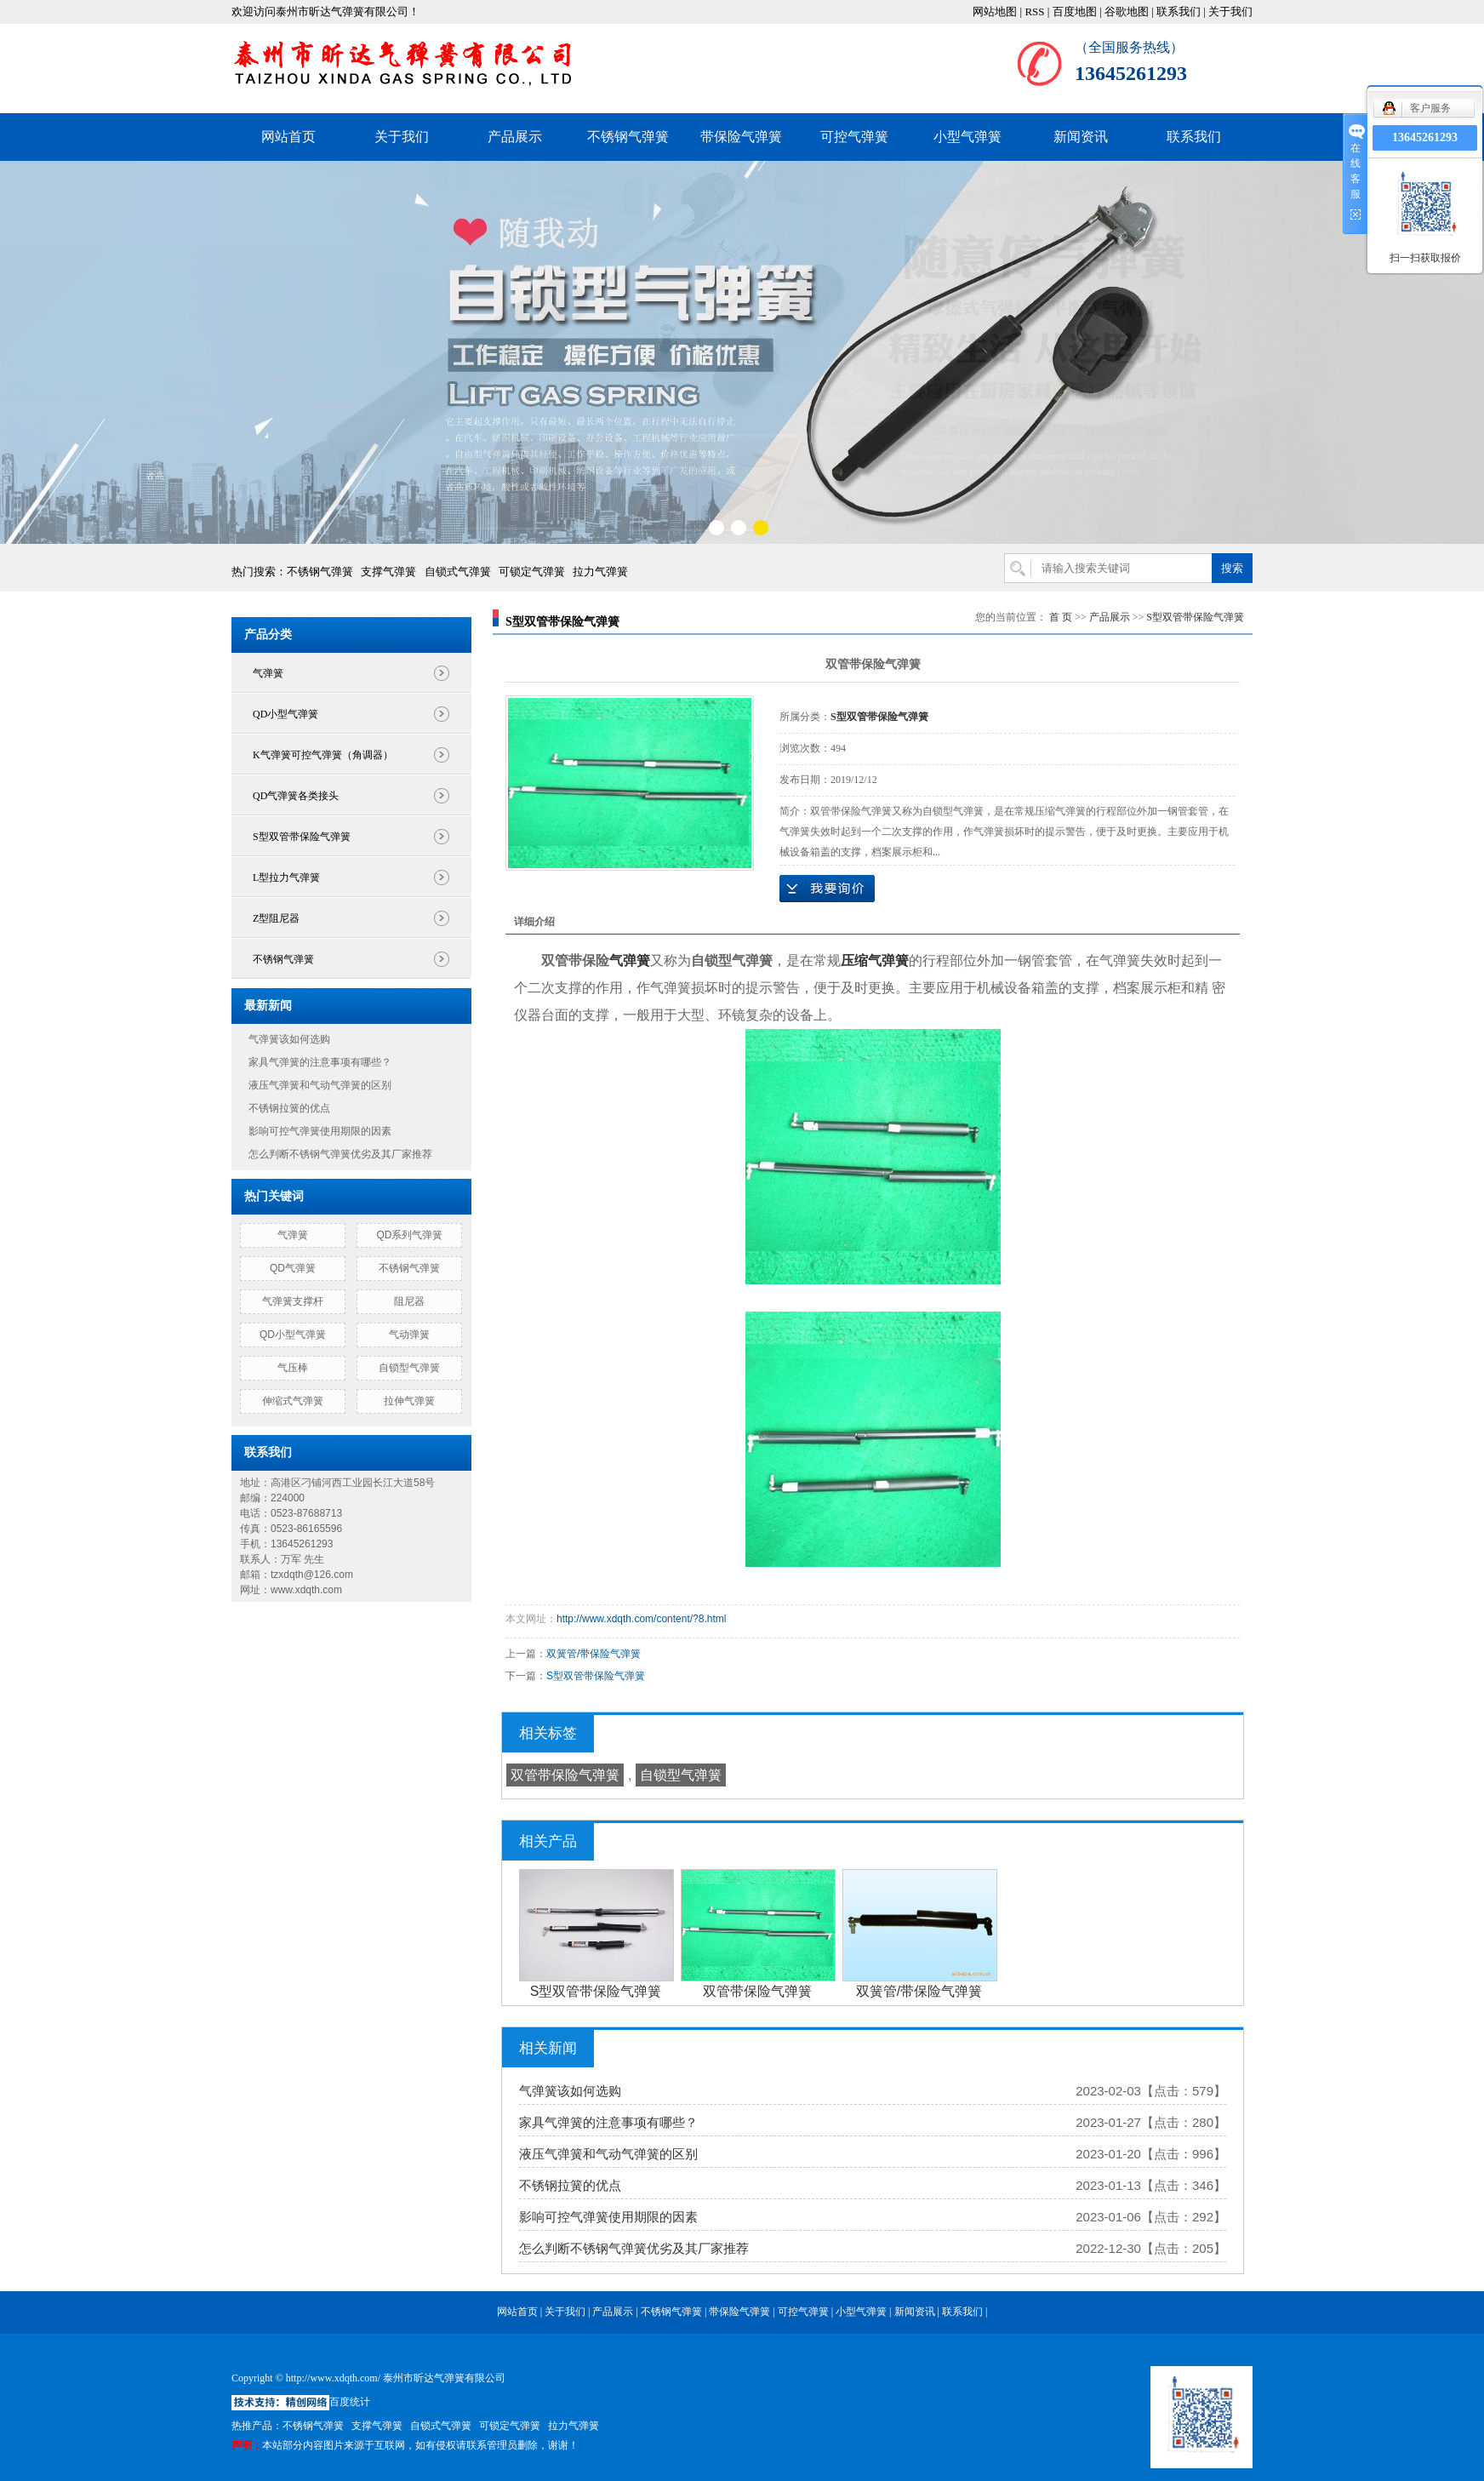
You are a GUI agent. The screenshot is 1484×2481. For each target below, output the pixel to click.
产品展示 (515, 136)
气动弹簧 (409, 1335)
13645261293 (1425, 137)
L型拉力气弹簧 (286, 877)
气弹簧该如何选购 (289, 1039)
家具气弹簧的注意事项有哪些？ (319, 1062)
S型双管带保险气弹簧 (302, 837)
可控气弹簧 (854, 136)
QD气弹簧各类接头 (296, 796)
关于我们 (1230, 11)
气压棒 (292, 1368)
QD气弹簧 (293, 1268)
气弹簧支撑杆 (292, 1301)
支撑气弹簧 (388, 571)
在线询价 (827, 888)
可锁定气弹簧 (532, 571)
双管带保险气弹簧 (565, 1775)
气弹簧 (268, 673)
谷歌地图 (1126, 11)
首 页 (1060, 617)
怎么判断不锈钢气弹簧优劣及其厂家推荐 (340, 1154)
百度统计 (349, 2402)
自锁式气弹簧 (458, 571)
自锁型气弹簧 (409, 1368)
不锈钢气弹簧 (628, 136)
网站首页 (288, 136)
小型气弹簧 (967, 136)
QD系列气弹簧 (409, 1235)
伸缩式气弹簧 (292, 1401)
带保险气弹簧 (741, 136)
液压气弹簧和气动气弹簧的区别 (319, 1085)
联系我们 (1178, 11)
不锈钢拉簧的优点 (289, 1108)
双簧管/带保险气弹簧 (593, 1654)
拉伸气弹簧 (409, 1401)
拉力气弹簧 (600, 571)
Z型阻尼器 (276, 918)
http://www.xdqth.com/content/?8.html (641, 1619)
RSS (1034, 11)
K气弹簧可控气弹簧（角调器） (323, 755)
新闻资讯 (1080, 136)
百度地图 (1075, 11)
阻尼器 (409, 1301)
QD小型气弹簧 (285, 714)
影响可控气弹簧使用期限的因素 (319, 1131)
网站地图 (995, 11)
